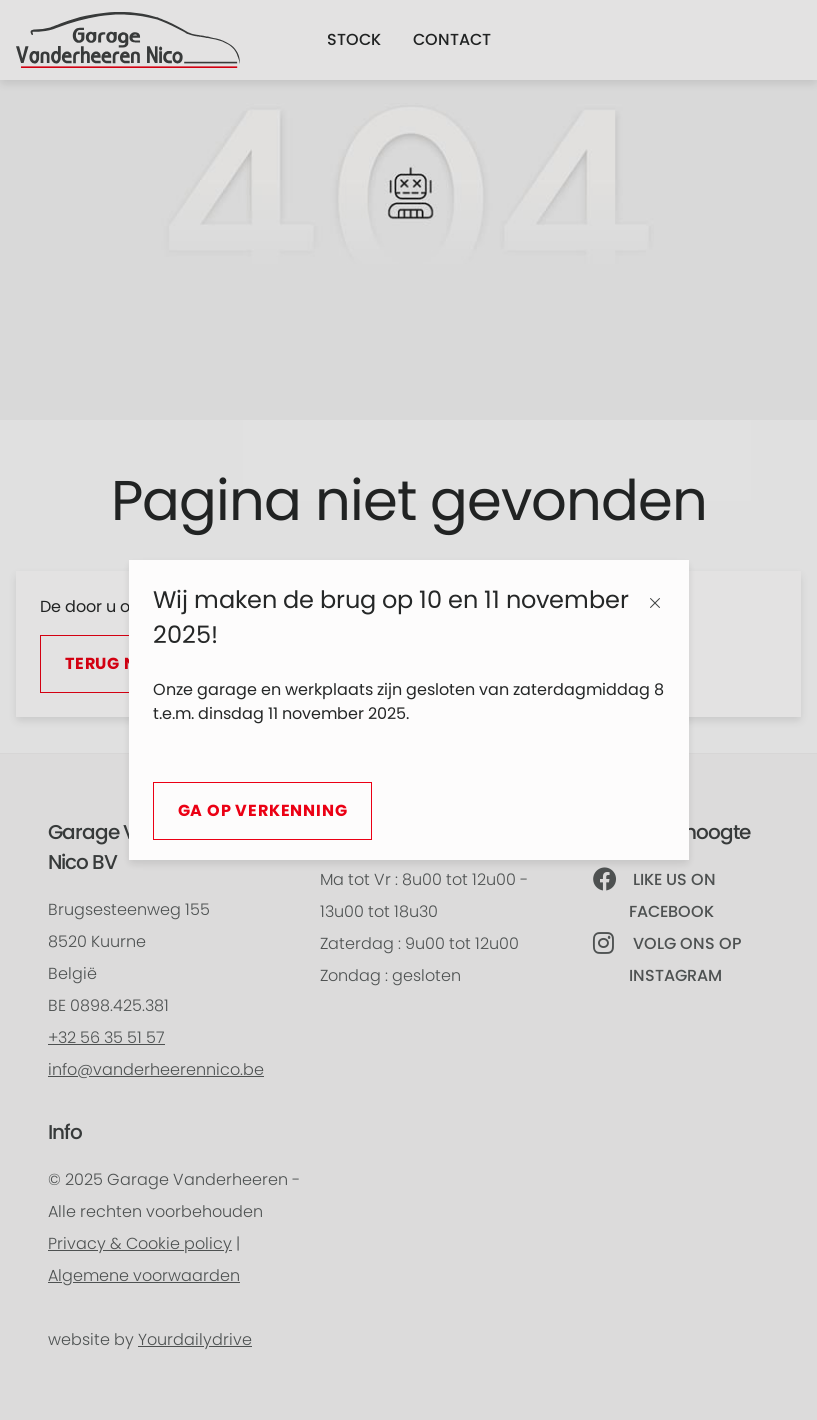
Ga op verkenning (263, 811)
